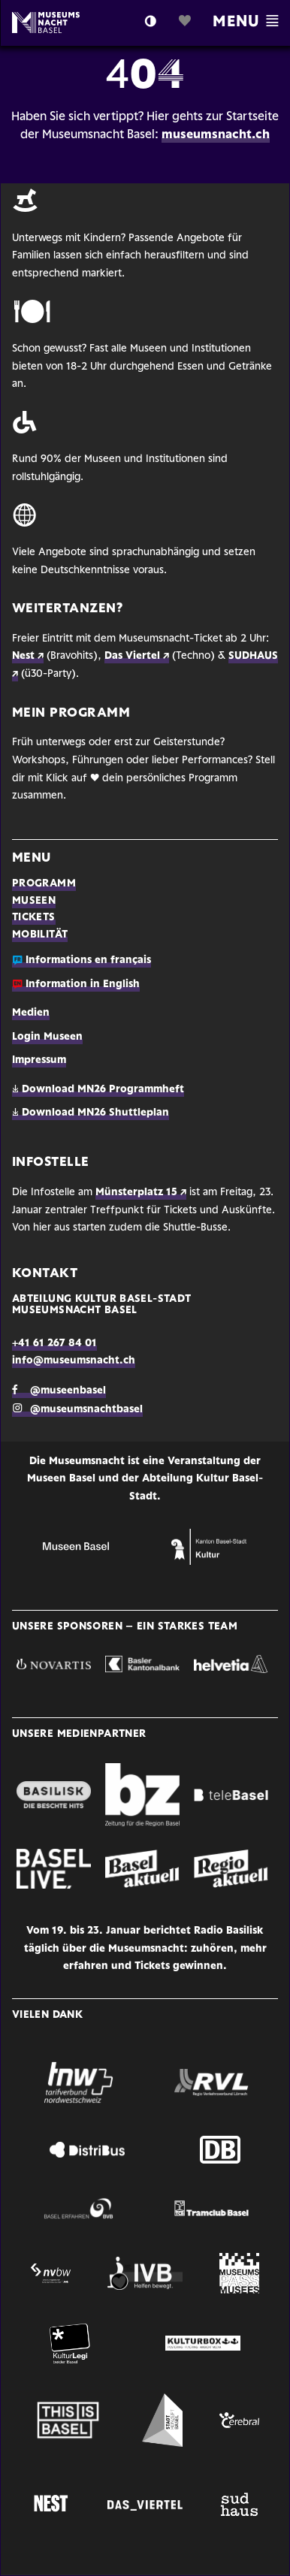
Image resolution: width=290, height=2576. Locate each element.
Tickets (34, 918)
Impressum (39, 1060)
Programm (44, 884)
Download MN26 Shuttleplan (90, 1113)
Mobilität (40, 935)
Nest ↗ (28, 656)
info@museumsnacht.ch (73, 1361)
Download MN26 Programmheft (98, 1090)
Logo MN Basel (62, 22)
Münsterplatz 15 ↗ (140, 1192)
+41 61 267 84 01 (54, 1343)
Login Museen (47, 1037)
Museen (34, 901)
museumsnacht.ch (216, 134)
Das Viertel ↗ (136, 656)
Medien (31, 1013)
